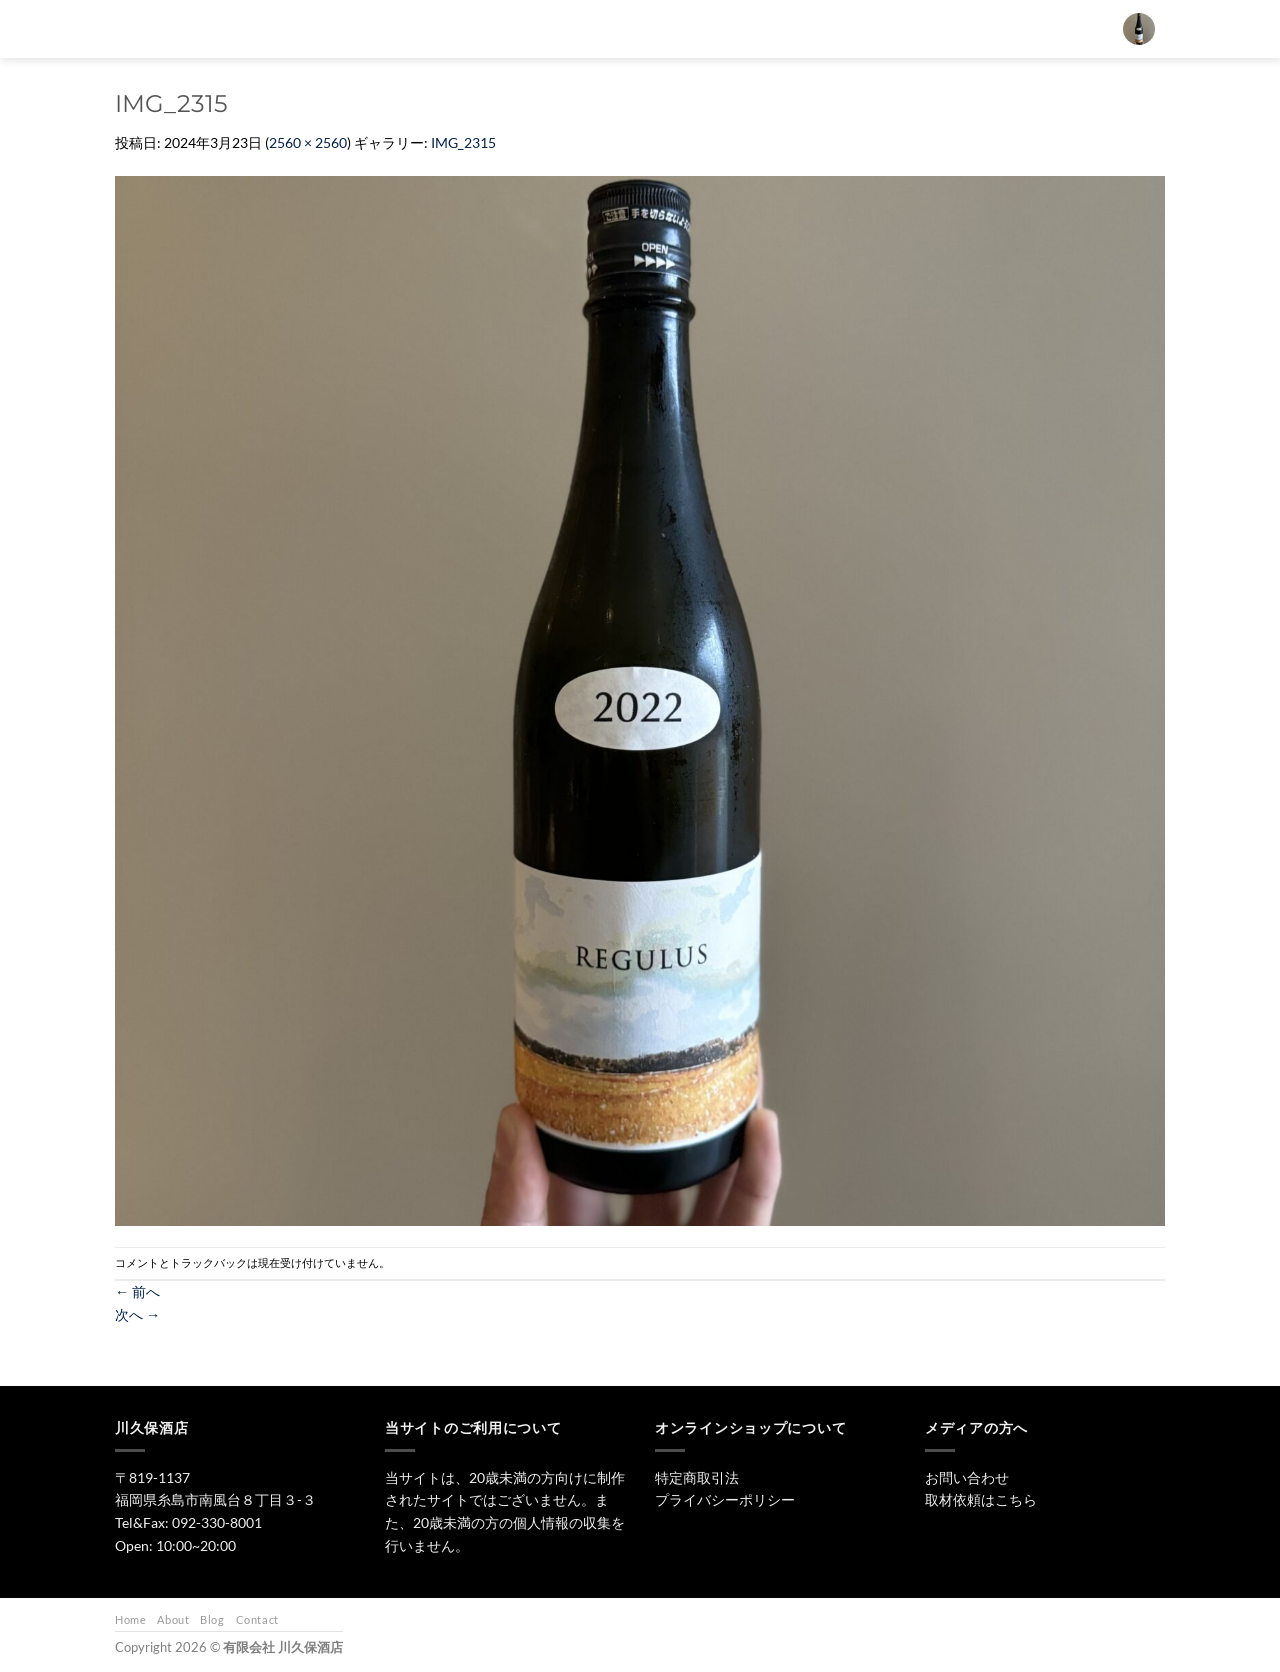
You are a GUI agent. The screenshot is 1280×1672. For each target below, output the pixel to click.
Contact (257, 1619)
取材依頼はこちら (981, 1499)
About (173, 1619)
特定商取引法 (697, 1477)
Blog (212, 1619)
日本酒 (649, 28)
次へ (137, 1314)
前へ (137, 1291)
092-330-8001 (217, 1522)
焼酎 (718, 28)
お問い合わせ (942, 28)
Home (130, 1619)
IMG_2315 (463, 142)
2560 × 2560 (308, 142)
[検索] (518, 29)
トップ (574, 28)
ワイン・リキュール (819, 28)
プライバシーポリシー (725, 1499)
